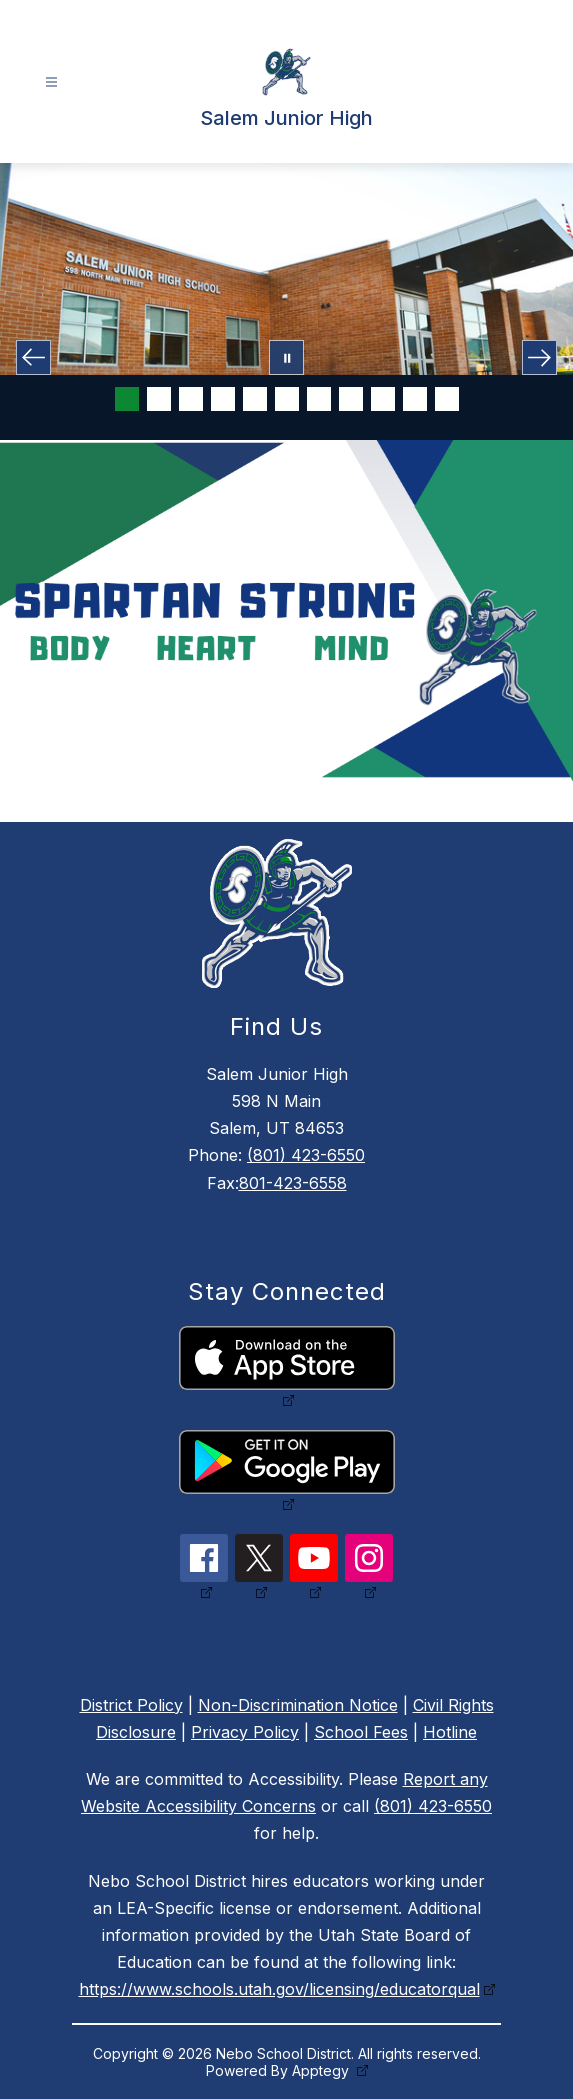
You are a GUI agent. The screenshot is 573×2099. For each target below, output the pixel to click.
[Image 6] (287, 399)
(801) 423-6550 (306, 1155)
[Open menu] (51, 82)
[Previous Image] (33, 357)
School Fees (361, 1732)
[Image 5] (255, 399)
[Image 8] (351, 399)
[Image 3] (191, 399)
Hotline (450, 1732)
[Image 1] (127, 399)
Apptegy (322, 2070)
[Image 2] (159, 399)
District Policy (131, 1705)
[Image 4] (223, 399)
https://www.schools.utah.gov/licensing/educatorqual (279, 1989)
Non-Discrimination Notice (298, 1705)
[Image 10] (415, 399)
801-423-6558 (293, 1183)
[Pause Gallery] (286, 357)
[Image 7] (319, 399)
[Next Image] (539, 357)
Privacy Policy (245, 1732)
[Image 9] (383, 399)
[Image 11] (447, 399)
